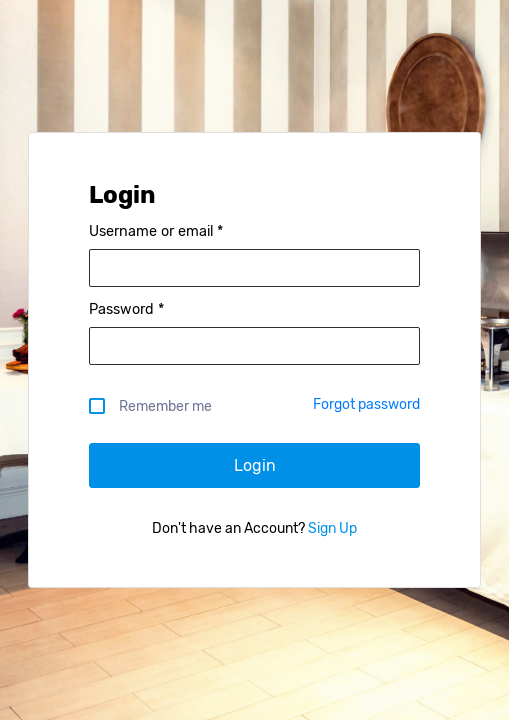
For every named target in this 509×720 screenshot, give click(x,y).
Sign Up (331, 528)
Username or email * (156, 232)
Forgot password (366, 404)
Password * (126, 310)
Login (255, 465)
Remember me (160, 405)
